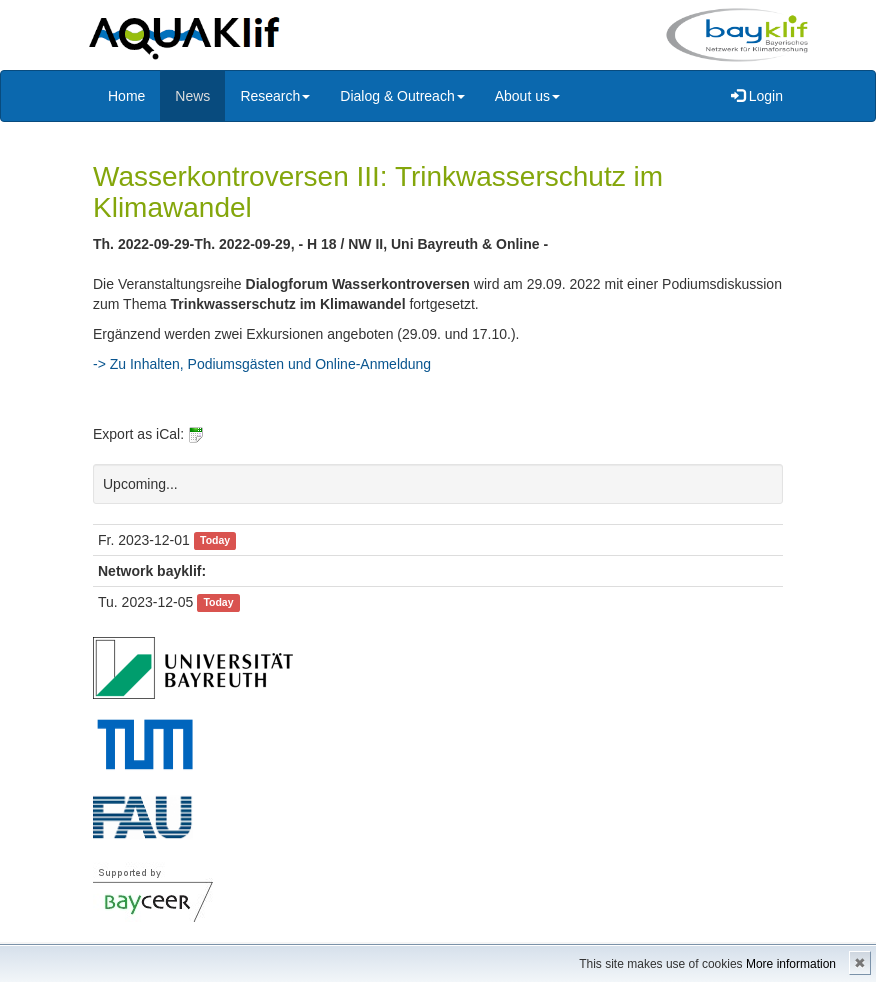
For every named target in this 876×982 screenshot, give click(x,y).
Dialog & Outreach (402, 96)
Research (275, 96)
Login (757, 96)
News (192, 96)
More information (791, 964)
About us (527, 96)
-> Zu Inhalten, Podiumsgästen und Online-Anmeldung (262, 364)
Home (126, 96)
